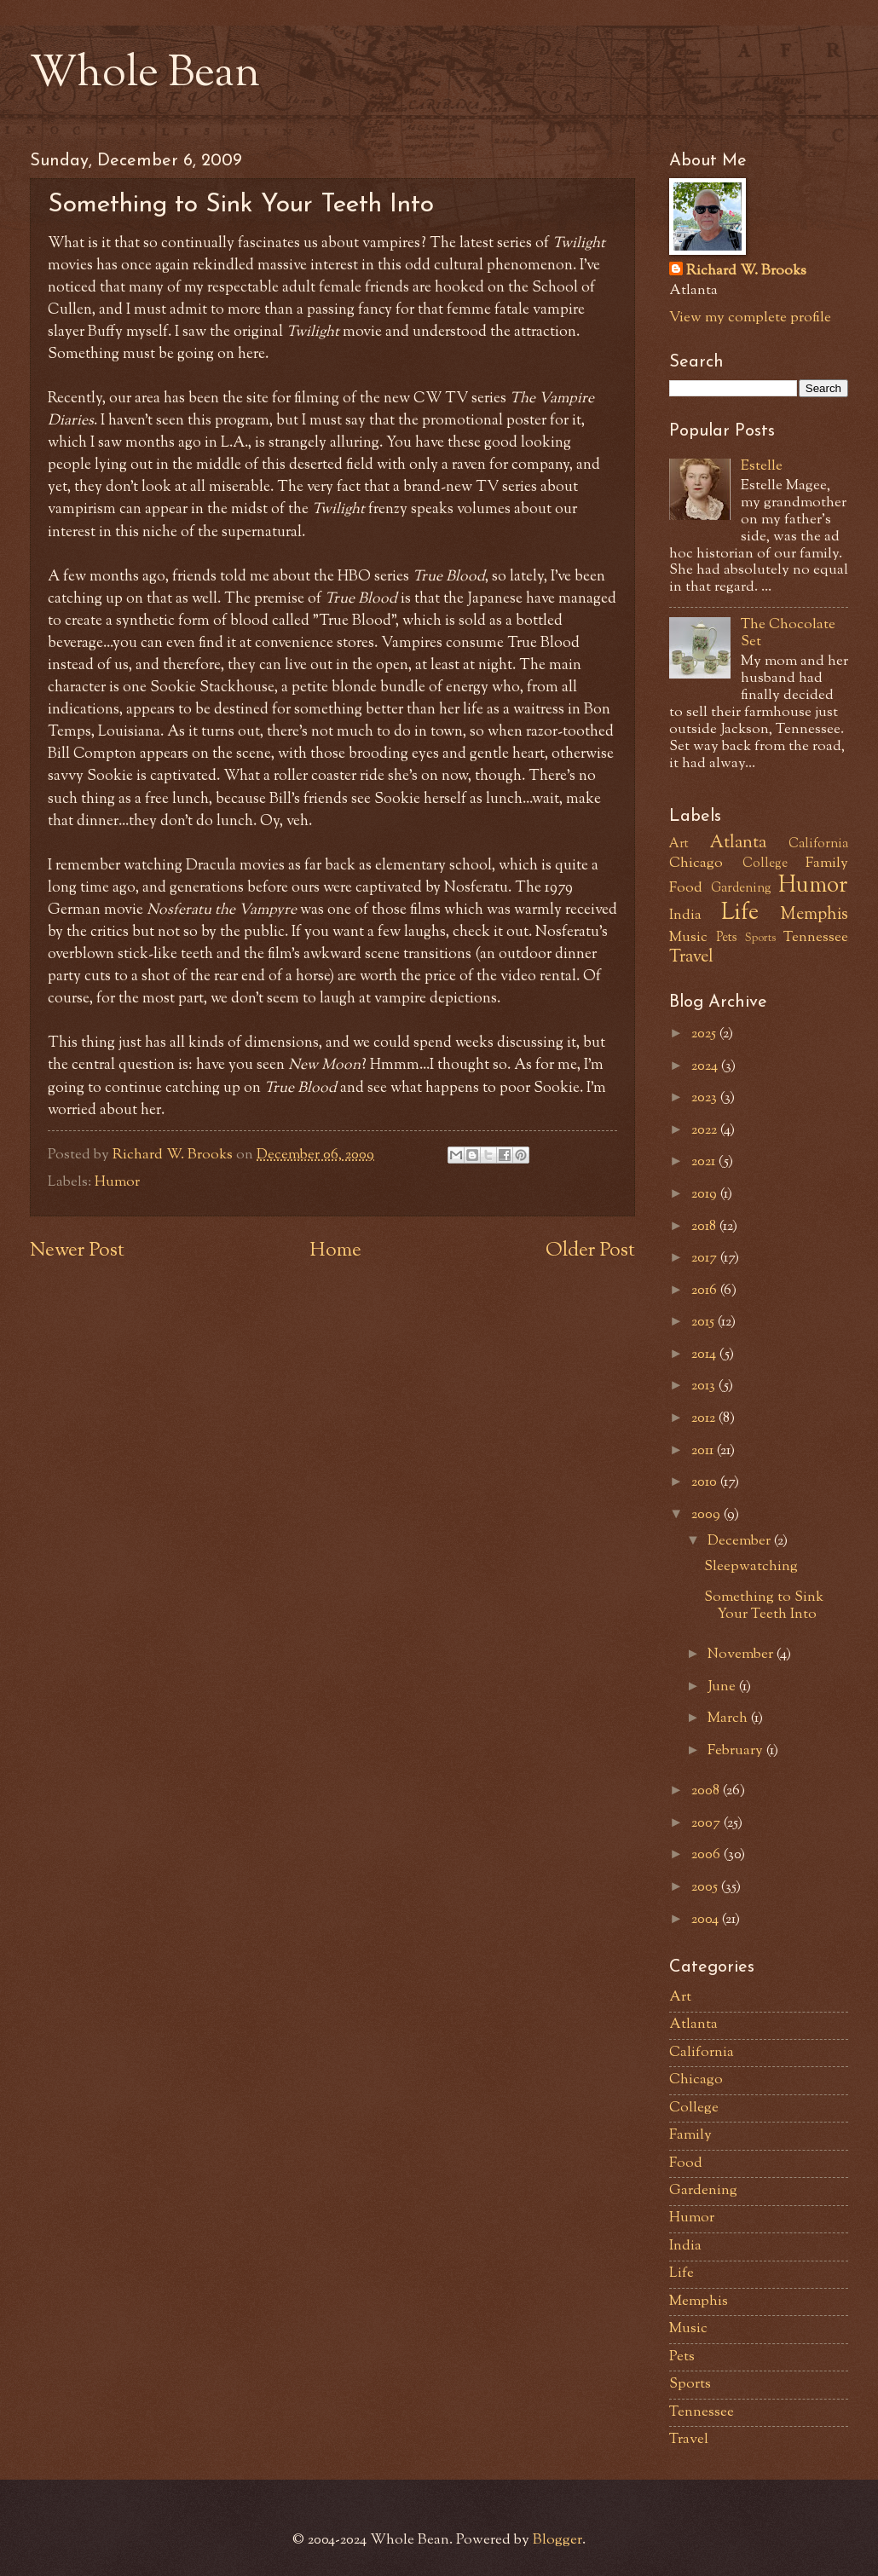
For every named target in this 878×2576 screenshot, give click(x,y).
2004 (706, 1919)
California (818, 844)
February (737, 1751)
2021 (705, 1162)
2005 (706, 1887)
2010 (705, 1482)
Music (688, 937)
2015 (704, 1322)
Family (827, 863)
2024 (706, 1066)
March (729, 1718)
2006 (707, 1855)
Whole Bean (145, 75)
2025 (705, 1034)
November (742, 1654)
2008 (707, 1791)
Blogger (557, 2540)
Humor (117, 1182)
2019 (705, 1194)
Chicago (696, 863)
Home (335, 1251)
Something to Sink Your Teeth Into (763, 1606)
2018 (705, 1226)
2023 (705, 1098)
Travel (691, 957)
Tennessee (815, 937)
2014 (705, 1354)
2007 (707, 1823)
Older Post (590, 1251)
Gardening (741, 889)
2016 (705, 1290)
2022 (705, 1130)
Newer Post (77, 1251)
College (765, 864)
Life (740, 914)
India (685, 915)
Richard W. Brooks (746, 271)
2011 (704, 1451)
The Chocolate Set (788, 633)
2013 (705, 1386)
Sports (760, 938)
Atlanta (738, 843)
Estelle (762, 466)
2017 (705, 1258)
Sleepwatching (751, 1567)
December (741, 1541)
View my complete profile (750, 318)
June (723, 1687)
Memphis (814, 915)
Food (685, 888)
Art (679, 844)
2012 (705, 1418)
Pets (726, 938)
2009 (707, 1515)
